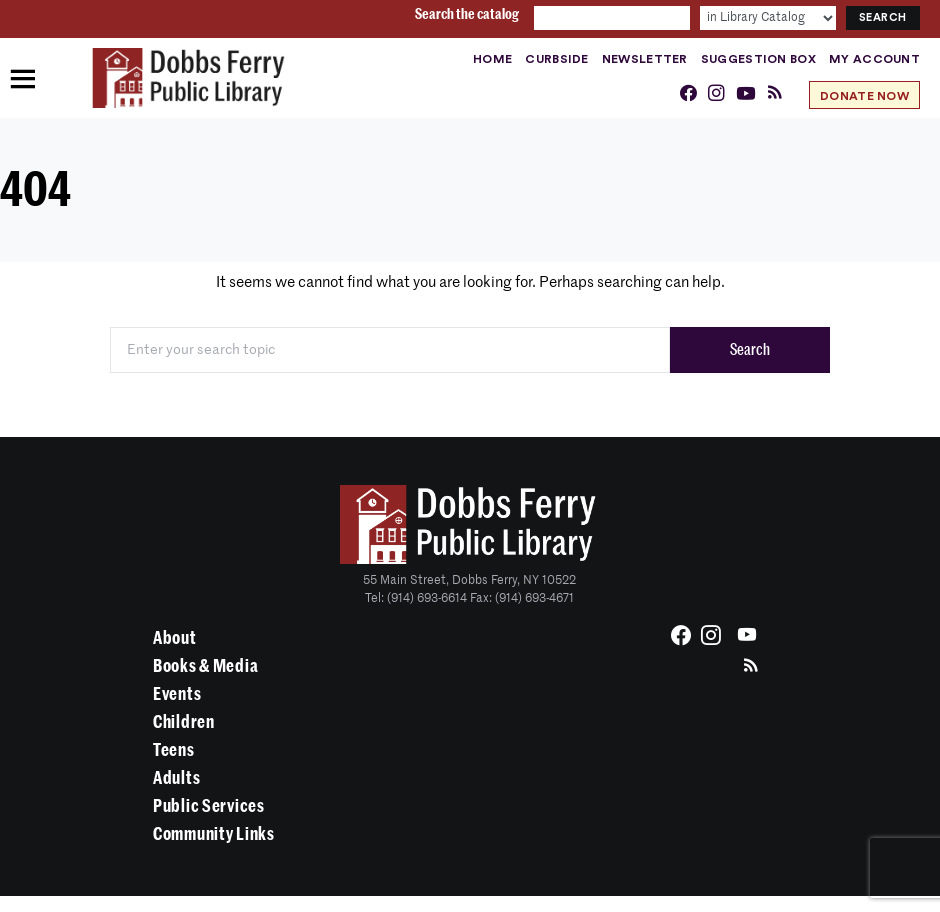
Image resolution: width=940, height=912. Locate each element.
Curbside (556, 59)
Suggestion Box (758, 59)
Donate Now (864, 96)
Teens (174, 750)
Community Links (214, 834)
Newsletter (645, 59)
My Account (874, 59)
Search (750, 350)
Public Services (209, 806)
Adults (176, 778)
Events (177, 694)
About (175, 638)
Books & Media (205, 666)
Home (492, 59)
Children (184, 722)
